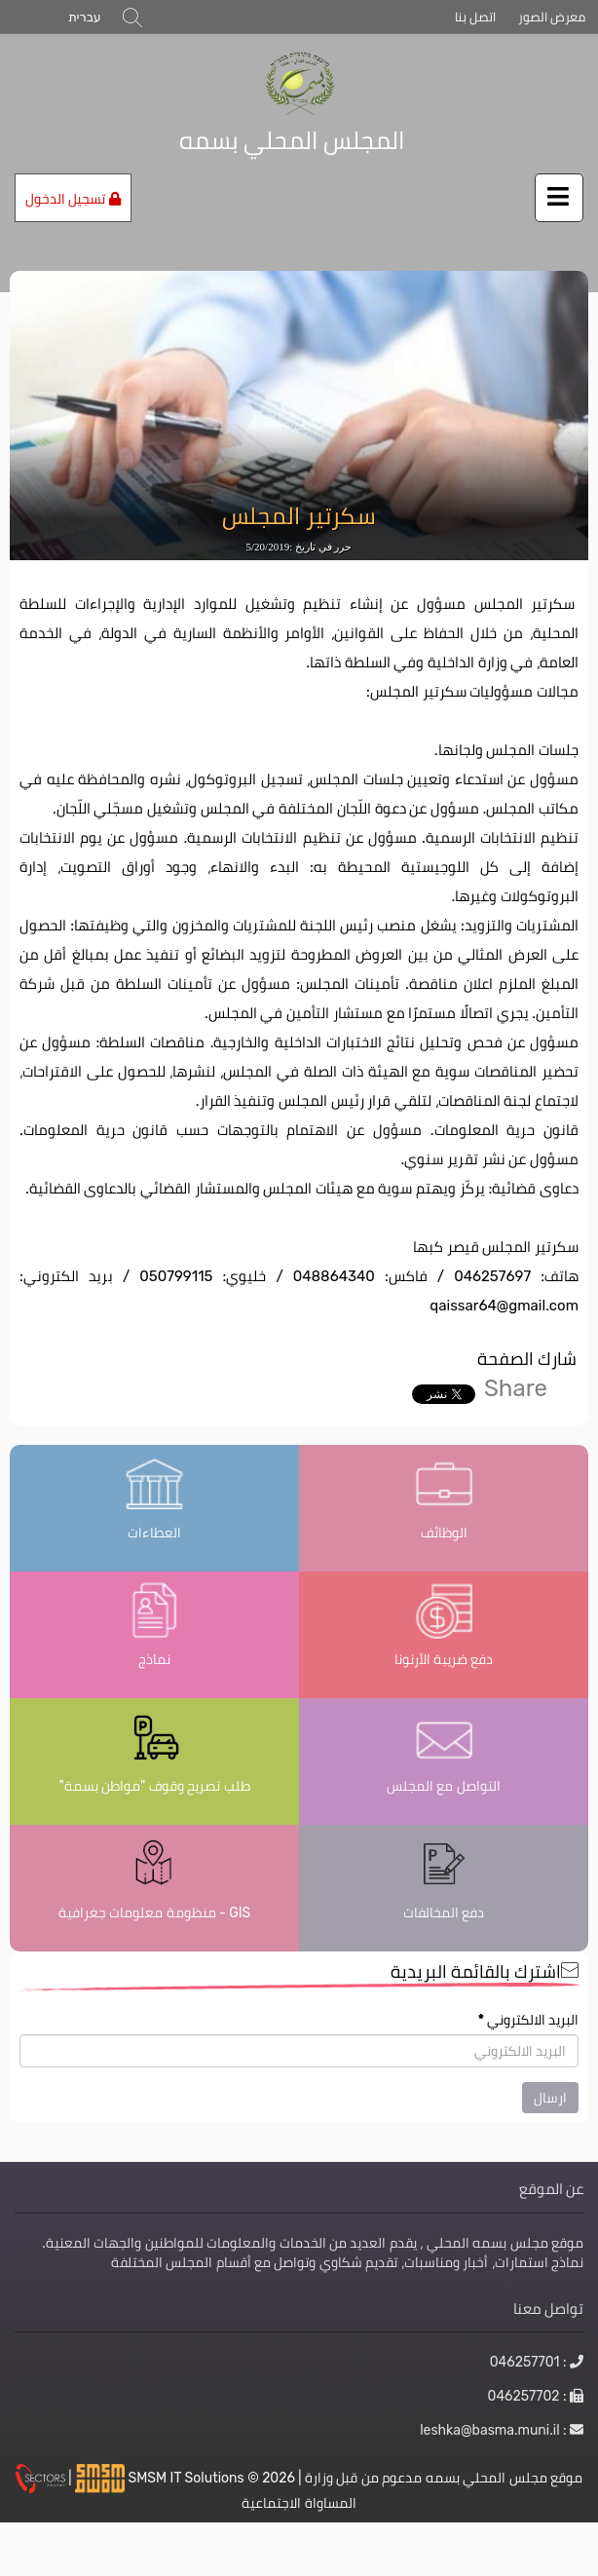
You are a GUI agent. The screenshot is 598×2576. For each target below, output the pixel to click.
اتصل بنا (475, 17)
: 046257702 (536, 2396)
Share (515, 1388)
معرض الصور (551, 17)
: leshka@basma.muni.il (501, 2430)
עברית (84, 17)
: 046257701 (536, 2361)
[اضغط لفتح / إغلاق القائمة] (559, 197)
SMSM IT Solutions (188, 2477)
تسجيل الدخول (73, 198)
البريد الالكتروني (528, 2019)
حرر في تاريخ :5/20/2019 (299, 546)
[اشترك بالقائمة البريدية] (299, 2050)
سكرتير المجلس (299, 516)
